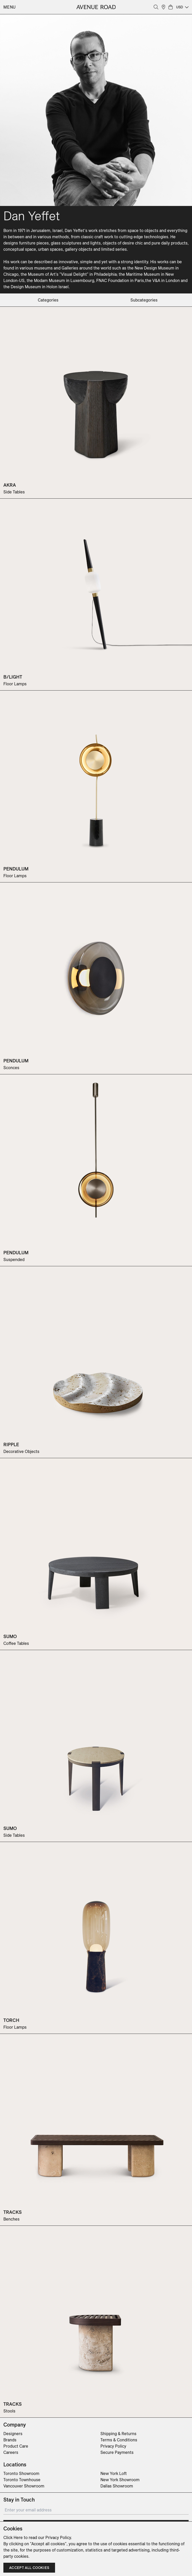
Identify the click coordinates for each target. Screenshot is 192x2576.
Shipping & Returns (118, 2433)
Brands (9, 2439)
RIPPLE (11, 1444)
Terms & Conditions (118, 2439)
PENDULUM (15, 869)
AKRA (9, 485)
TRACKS (12, 2212)
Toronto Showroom (21, 2473)
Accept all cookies (29, 2567)
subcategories (144, 300)
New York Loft (113, 2473)
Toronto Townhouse (21, 2479)
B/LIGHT (12, 677)
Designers (12, 2433)
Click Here (13, 2537)
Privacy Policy (113, 2446)
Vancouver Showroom (23, 2486)
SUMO (10, 1636)
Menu (9, 7)
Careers (10, 2452)
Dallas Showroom (116, 2486)
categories (48, 300)
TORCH (11, 2020)
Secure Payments (117, 2452)
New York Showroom (120, 2479)
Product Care (15, 2446)
